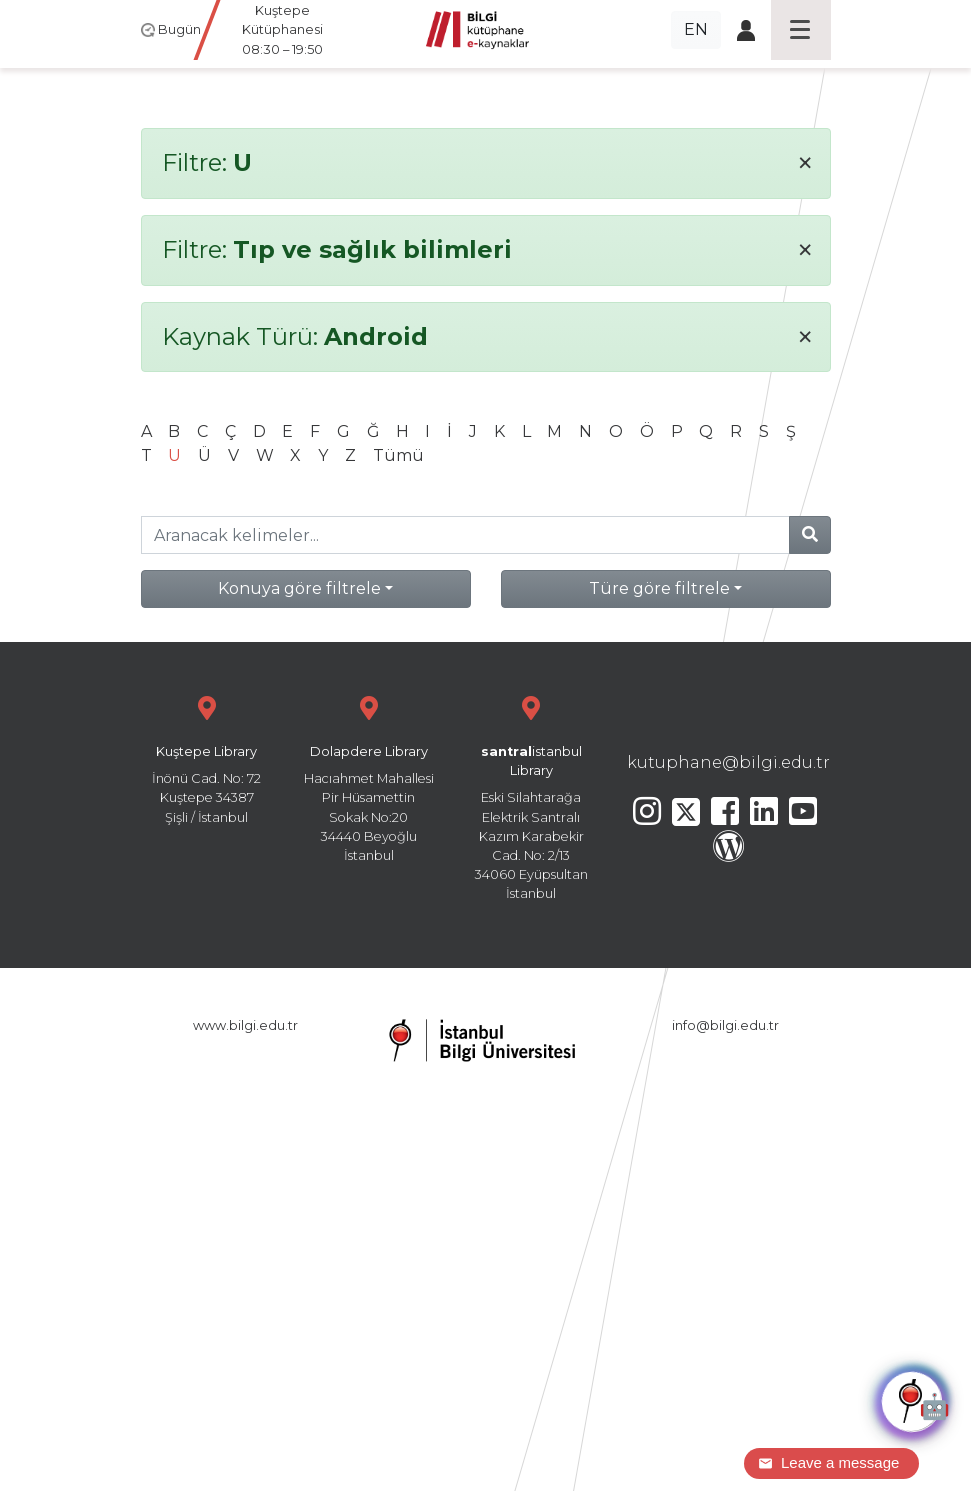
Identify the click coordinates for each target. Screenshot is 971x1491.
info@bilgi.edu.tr (725, 1025)
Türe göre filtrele (659, 588)
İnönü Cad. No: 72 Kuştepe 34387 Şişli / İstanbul (207, 757)
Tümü (398, 455)
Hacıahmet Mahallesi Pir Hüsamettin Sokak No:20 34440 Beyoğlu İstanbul (369, 776)
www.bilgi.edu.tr (245, 1025)
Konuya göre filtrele (299, 588)
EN (696, 29)
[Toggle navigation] (801, 30)
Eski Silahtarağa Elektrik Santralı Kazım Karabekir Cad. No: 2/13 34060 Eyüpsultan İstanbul (531, 795)
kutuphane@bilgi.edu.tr (728, 762)
